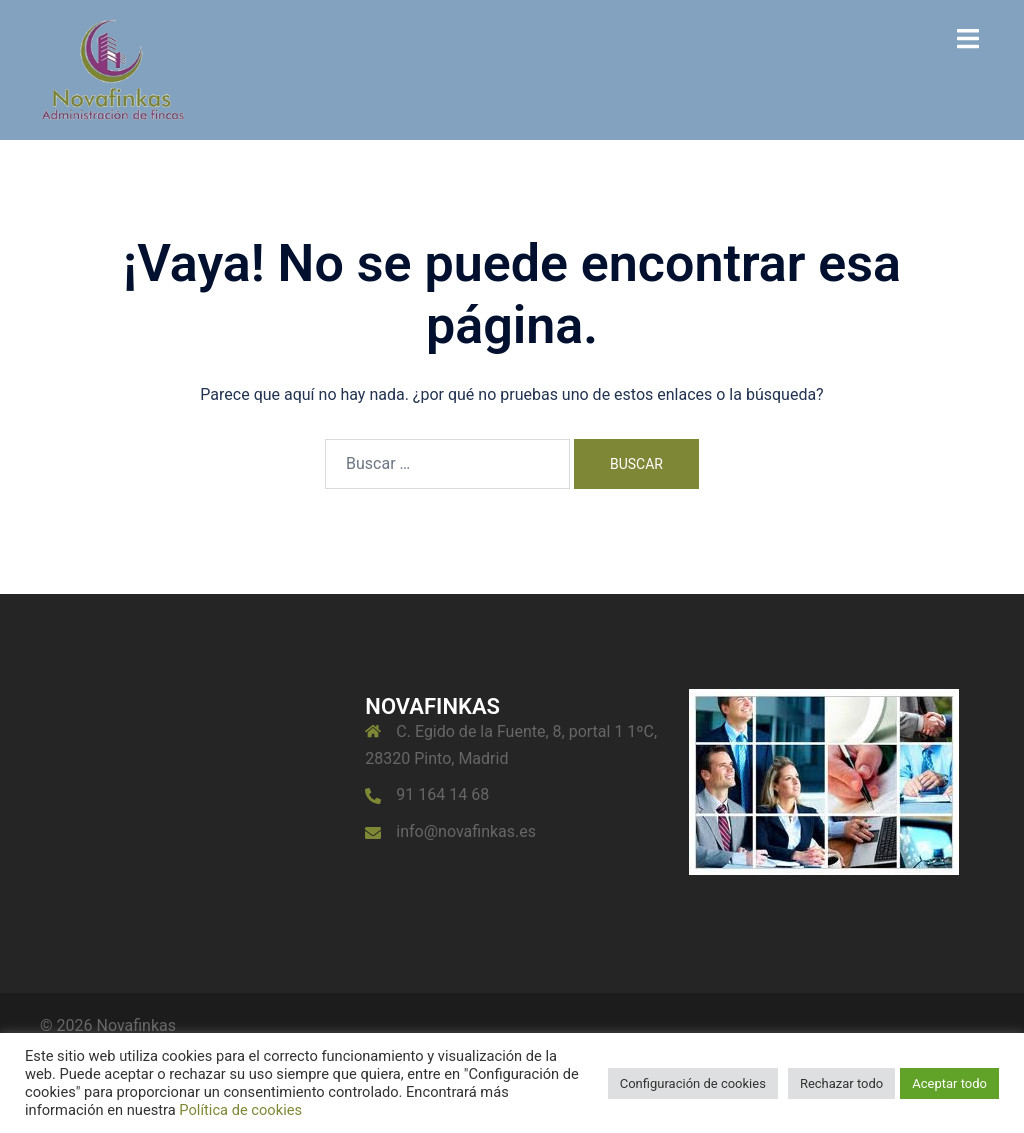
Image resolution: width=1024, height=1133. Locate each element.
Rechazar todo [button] (841, 1083)
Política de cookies (240, 1110)
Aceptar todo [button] (949, 1083)
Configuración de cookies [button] (693, 1083)
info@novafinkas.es (466, 831)
